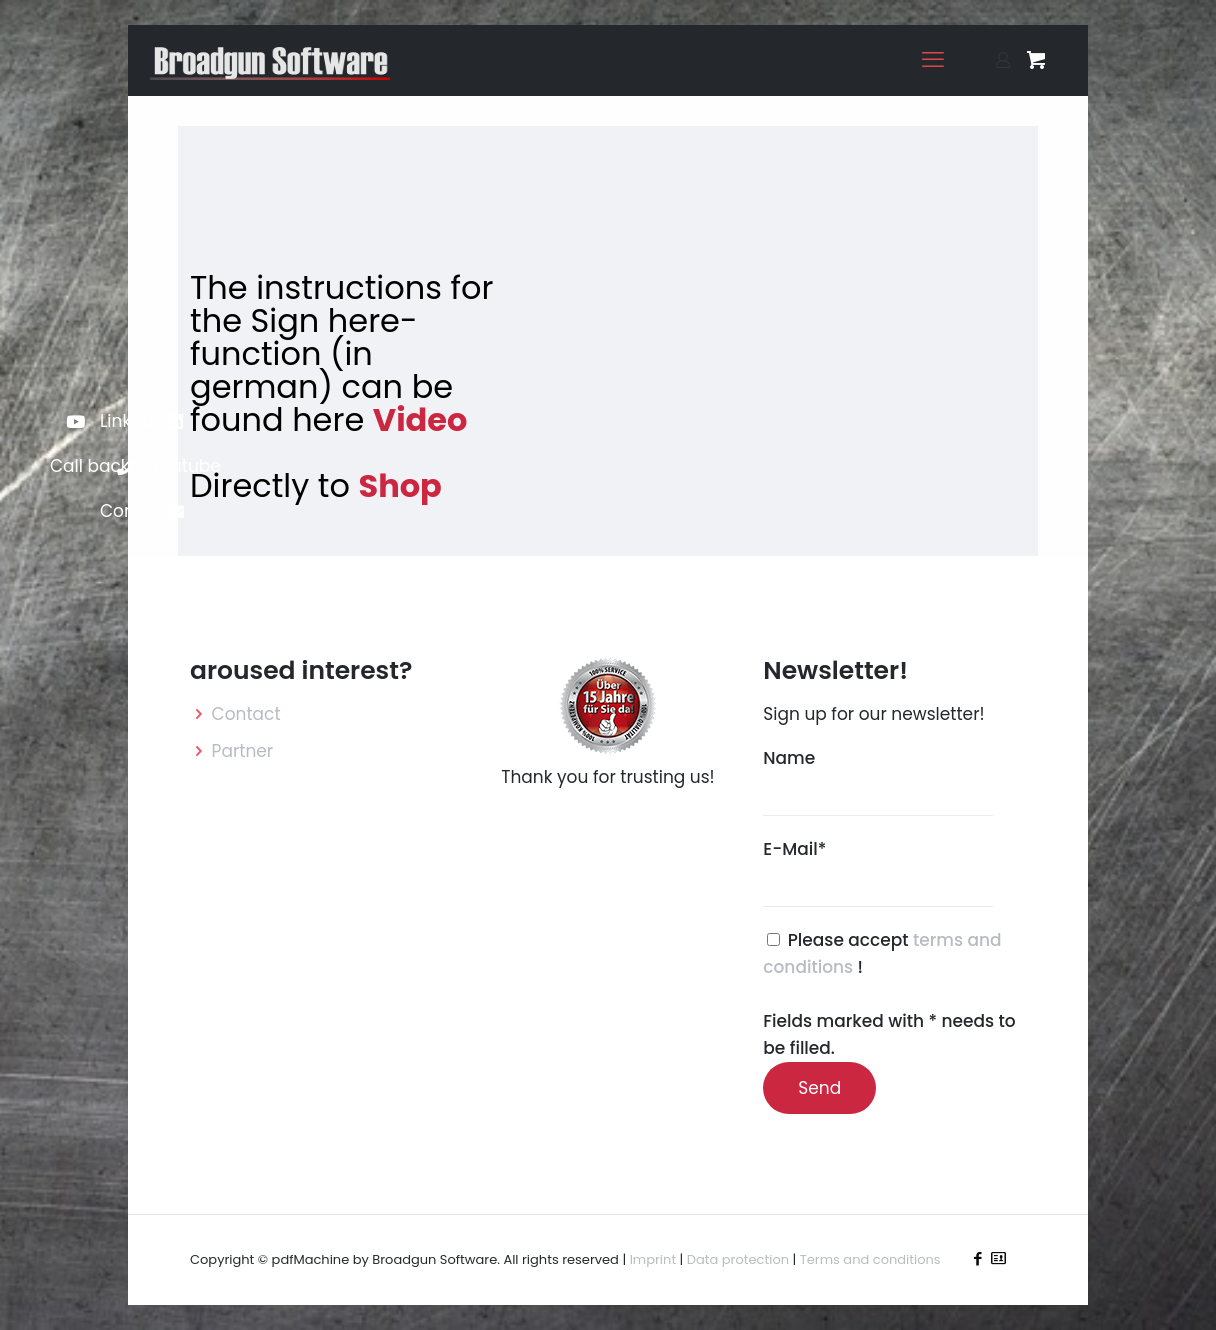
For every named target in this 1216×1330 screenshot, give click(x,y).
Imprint (653, 1259)
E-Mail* (878, 872)
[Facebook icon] (977, 1258)
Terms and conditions (870, 1259)
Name (878, 781)
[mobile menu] (933, 60)
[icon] (998, 1258)
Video (420, 419)
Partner (243, 751)
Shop (399, 485)
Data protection (738, 1259)
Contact (246, 714)
